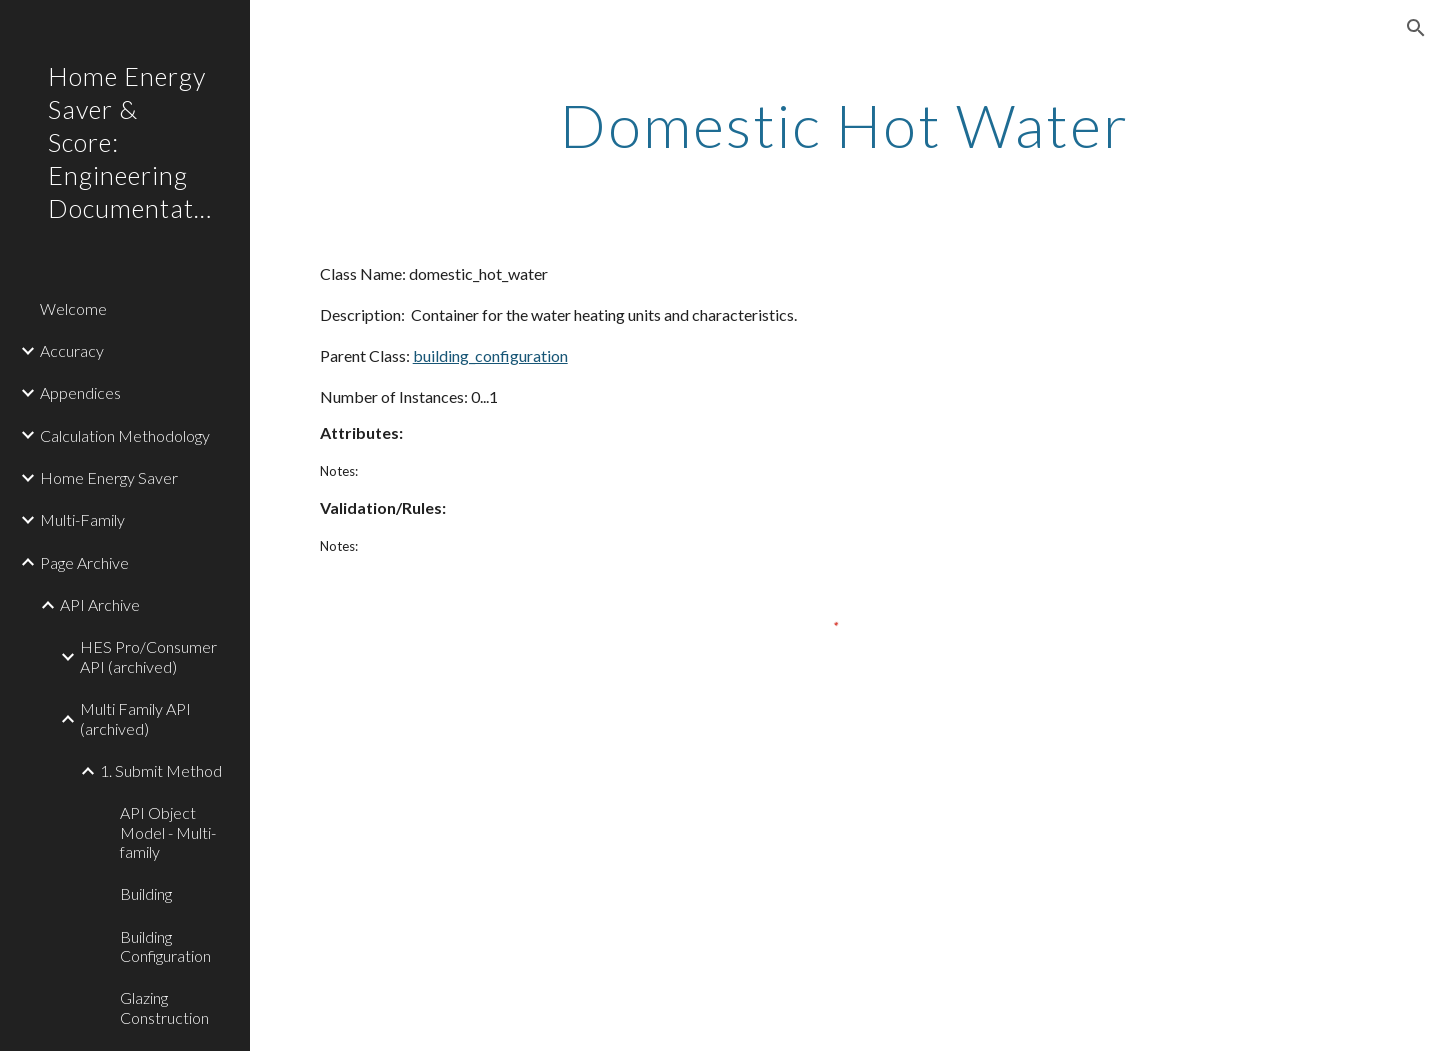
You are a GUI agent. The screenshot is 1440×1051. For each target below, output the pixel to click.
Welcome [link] (73, 308)
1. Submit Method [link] (161, 770)
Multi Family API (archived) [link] (135, 718)
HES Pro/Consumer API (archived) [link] (148, 656)
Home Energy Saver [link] (109, 477)
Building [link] (146, 893)
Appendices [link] (80, 392)
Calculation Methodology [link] (125, 435)
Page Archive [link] (84, 562)
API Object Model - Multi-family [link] (168, 832)
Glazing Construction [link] (164, 1007)
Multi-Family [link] (82, 519)
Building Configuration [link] (165, 946)
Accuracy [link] (72, 350)
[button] (1416, 28)
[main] (845, 125)
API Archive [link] (100, 604)
